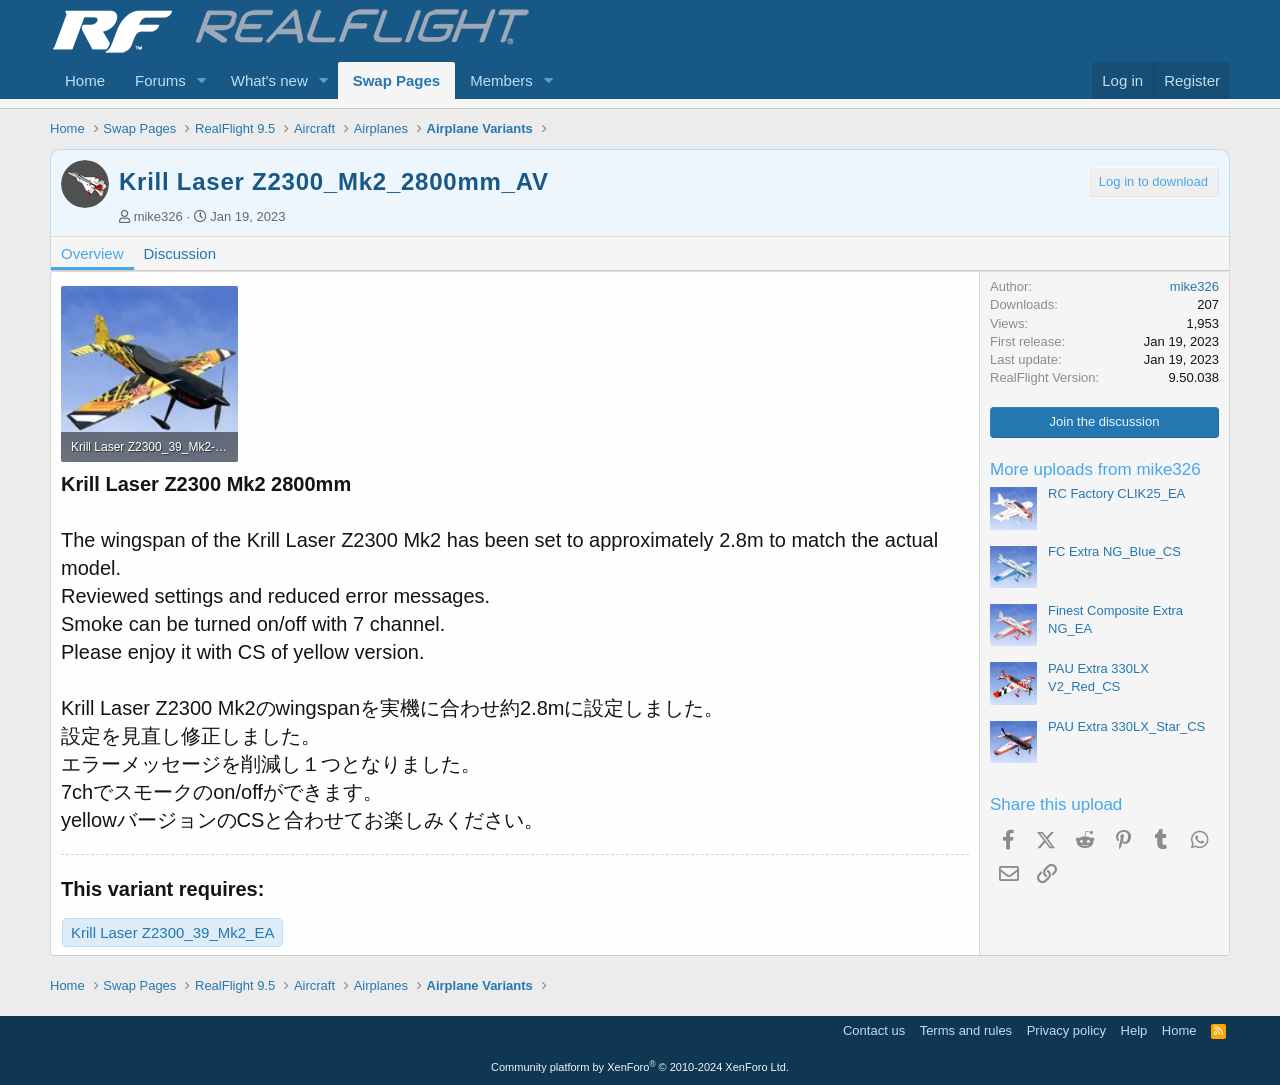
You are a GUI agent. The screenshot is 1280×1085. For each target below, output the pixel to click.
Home (85, 80)
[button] (202, 80)
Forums (160, 80)
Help (1134, 1030)
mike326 (158, 216)
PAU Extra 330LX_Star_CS (1126, 726)
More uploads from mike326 (1095, 469)
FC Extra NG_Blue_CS (1114, 551)
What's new (269, 80)
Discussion (180, 253)
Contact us (874, 1030)
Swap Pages (397, 80)
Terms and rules (966, 1030)
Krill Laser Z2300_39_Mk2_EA (172, 932)
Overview (92, 253)
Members (501, 80)
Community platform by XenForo (640, 1067)
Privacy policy (1066, 1030)
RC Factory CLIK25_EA (1116, 493)
